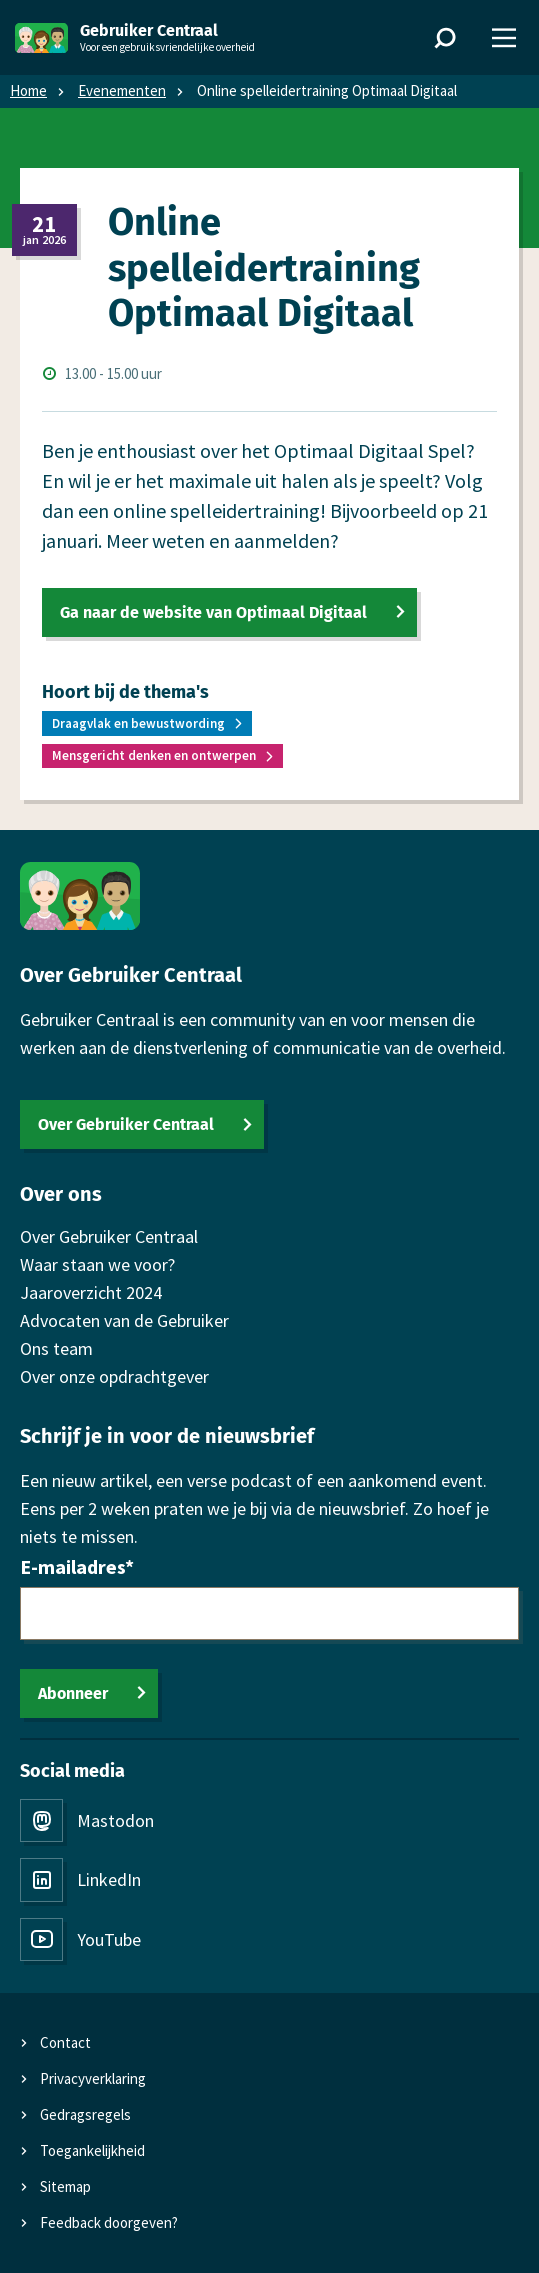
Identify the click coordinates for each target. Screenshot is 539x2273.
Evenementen (122, 90)
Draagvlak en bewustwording (138, 723)
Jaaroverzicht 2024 (91, 1292)
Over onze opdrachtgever (114, 1376)
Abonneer (73, 1693)
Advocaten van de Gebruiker (124, 1320)
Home (28, 90)
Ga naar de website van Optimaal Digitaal (213, 612)
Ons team (56, 1348)
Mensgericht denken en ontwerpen (154, 755)
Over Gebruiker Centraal (126, 1124)
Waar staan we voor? (97, 1264)
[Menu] (504, 38)
